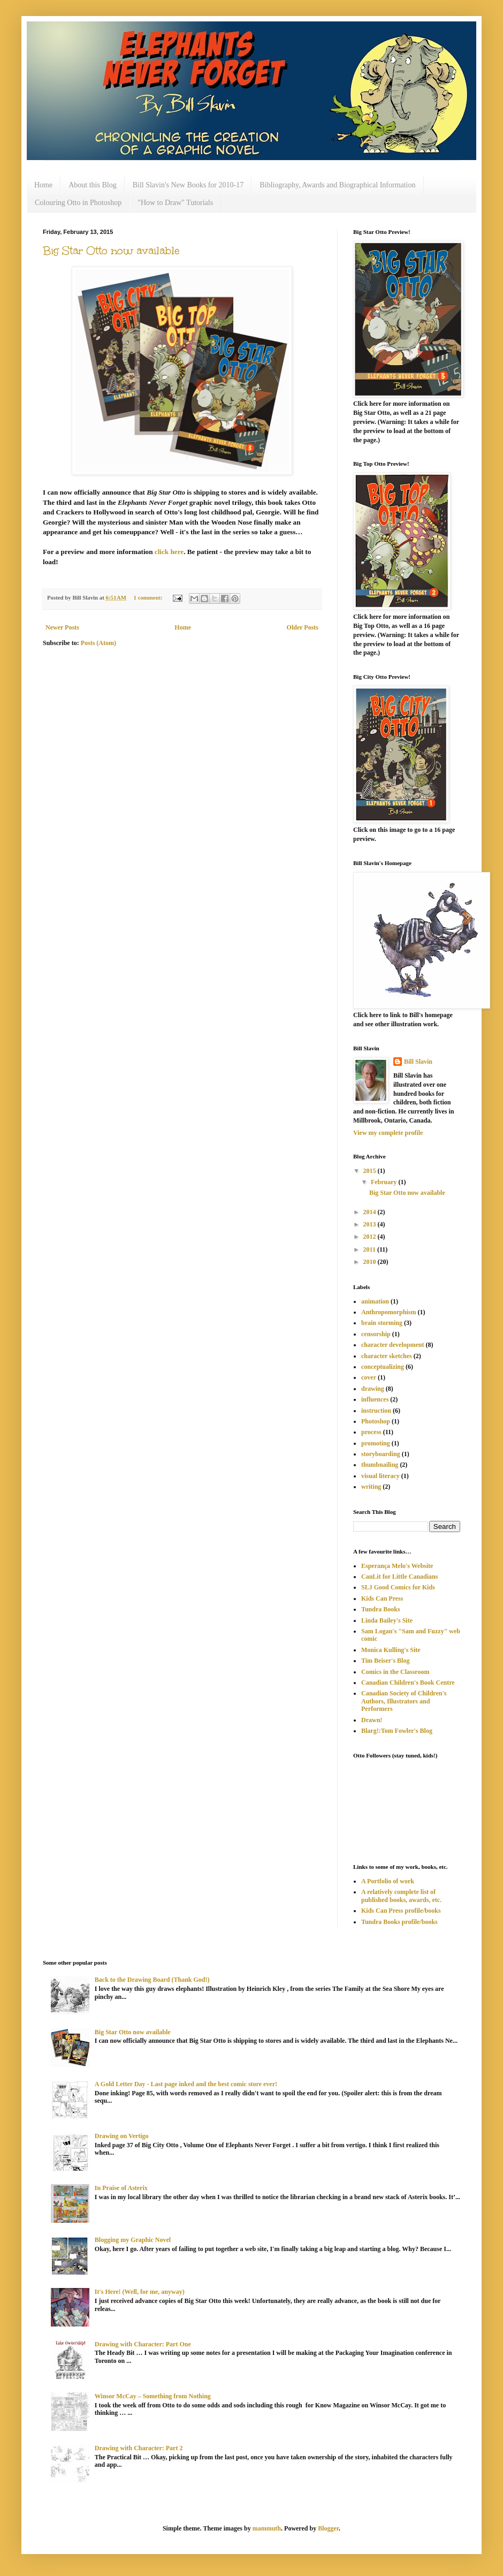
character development (392, 1344)
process (371, 1432)
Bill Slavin (418, 1061)
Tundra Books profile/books (399, 1922)
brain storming (381, 1323)
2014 (370, 1212)
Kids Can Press (382, 1598)
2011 (370, 1249)
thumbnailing (379, 1464)
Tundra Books (380, 1609)
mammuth (267, 2528)
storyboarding (380, 1454)
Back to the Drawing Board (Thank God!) (152, 1979)
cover (368, 1377)
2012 (370, 1236)
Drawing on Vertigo (122, 2136)
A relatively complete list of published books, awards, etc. (401, 1895)
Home (43, 185)
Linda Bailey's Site (387, 1620)
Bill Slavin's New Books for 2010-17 (188, 185)
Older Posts (302, 627)
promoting (375, 1443)
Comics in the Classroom (395, 1672)
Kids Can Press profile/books (401, 1910)
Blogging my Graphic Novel (133, 2240)
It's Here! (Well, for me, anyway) (140, 2291)
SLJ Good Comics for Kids (398, 1587)
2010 (370, 1262)
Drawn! (371, 1720)
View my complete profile (388, 1133)
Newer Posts (62, 627)
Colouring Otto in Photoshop (78, 203)
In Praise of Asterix (121, 2188)
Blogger (328, 2528)
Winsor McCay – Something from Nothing (153, 2396)
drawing (372, 1388)
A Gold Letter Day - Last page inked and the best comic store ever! (186, 2084)
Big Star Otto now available (111, 250)
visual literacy (380, 1476)
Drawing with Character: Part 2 (139, 2448)
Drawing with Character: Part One (143, 2344)
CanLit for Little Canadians (399, 1576)
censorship (376, 1334)
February (385, 1182)
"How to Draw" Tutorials (175, 203)
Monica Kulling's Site (391, 1650)
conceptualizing (382, 1366)
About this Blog (92, 185)
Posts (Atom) (98, 643)
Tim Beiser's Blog (385, 1660)
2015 (370, 1171)
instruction (376, 1410)
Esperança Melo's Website (397, 1566)
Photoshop (375, 1421)
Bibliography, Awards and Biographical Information (337, 185)
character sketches (386, 1356)
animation (375, 1301)
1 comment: (149, 597)
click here (169, 552)
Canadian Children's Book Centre (408, 1682)
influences (374, 1399)
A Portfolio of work (387, 1881)
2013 (370, 1224)
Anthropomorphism (388, 1312)
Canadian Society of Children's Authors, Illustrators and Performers (403, 1701)
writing (371, 1486)
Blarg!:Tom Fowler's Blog (396, 1730)
